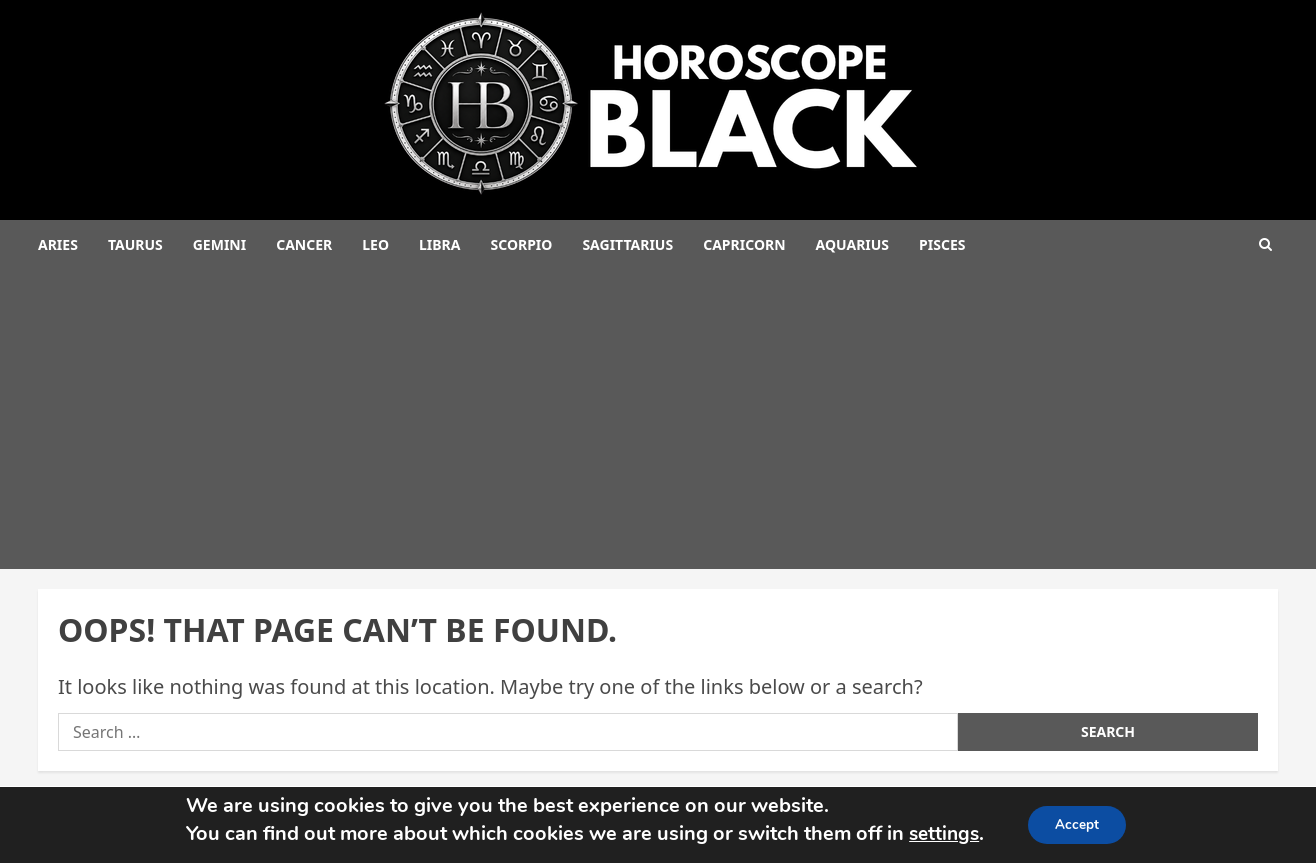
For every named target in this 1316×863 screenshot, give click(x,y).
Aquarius (853, 244)
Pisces (942, 244)
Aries (58, 244)
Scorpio (521, 244)
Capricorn (744, 244)
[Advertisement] (658, 419)
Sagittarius (627, 244)
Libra (439, 244)
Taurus (135, 244)
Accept (1079, 824)
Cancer (304, 244)
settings (941, 833)
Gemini (219, 244)
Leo (375, 244)
